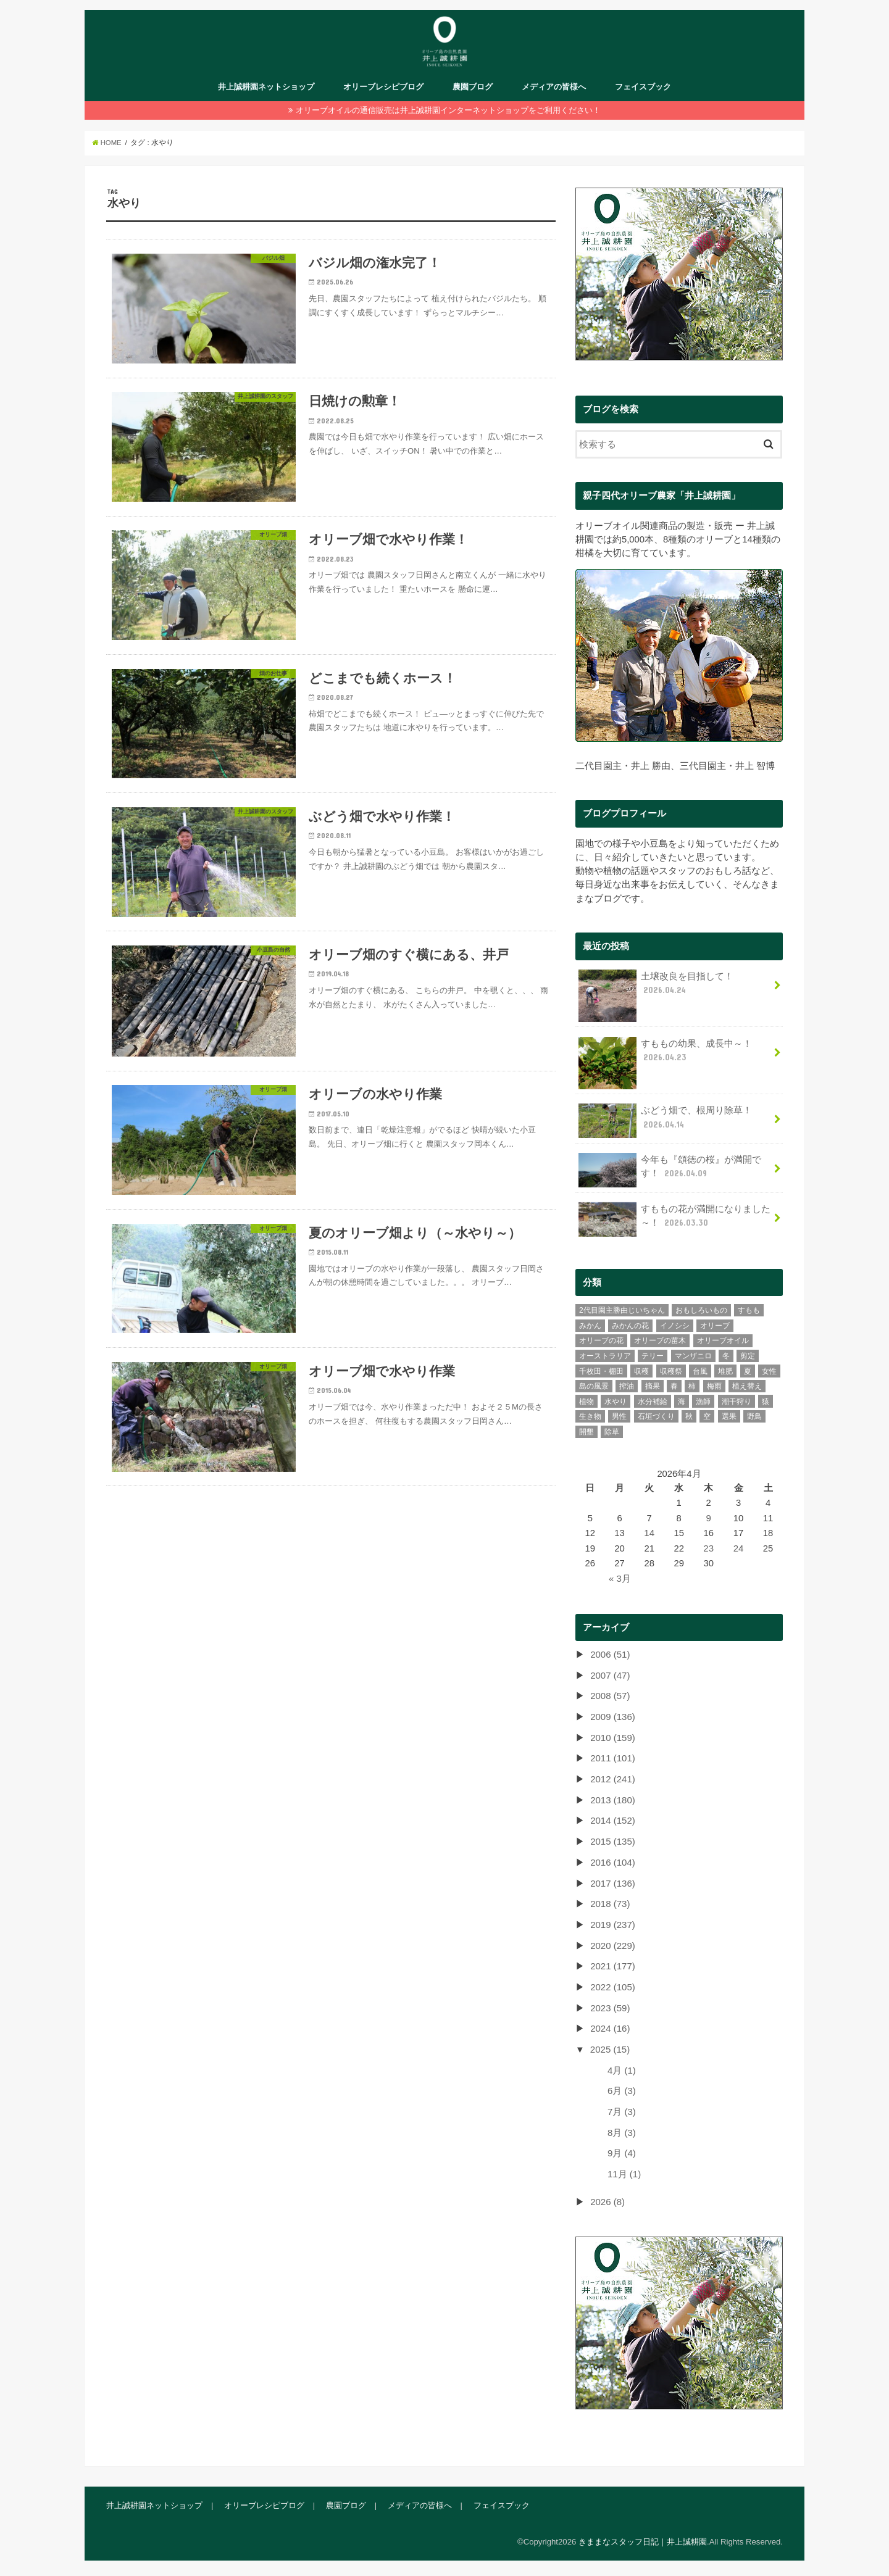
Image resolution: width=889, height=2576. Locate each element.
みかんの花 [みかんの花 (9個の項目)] (630, 1327)
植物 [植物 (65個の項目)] (586, 1403)
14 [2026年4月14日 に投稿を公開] (650, 1535)
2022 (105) (612, 1985)
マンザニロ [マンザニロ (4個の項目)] (693, 1357)
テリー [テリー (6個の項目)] (652, 1357)
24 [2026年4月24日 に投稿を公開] (738, 1550)
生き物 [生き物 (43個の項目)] (590, 1418)
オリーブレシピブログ (383, 90)
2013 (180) (612, 1800)
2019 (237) (612, 1923)
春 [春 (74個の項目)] (674, 1388)
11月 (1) (624, 2170)
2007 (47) (609, 1676)
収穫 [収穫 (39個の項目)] (641, 1373)
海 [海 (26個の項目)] (681, 1403)
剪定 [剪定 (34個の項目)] (747, 1357)
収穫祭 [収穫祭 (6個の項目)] (671, 1373)
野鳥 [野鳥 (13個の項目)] (754, 1418)
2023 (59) (609, 2006)
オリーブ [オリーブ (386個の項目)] (715, 1327)
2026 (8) (607, 2198)
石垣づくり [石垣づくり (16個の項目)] (656, 1418)
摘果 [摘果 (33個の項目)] (652, 1388)
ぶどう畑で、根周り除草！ (665, 1123)
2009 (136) (612, 1717)
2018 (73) (609, 1903)
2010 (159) (612, 1738)
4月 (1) (621, 2067)
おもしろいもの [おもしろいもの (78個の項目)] (701, 1312)
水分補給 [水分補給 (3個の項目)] (652, 1403)
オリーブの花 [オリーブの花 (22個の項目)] (601, 1342)
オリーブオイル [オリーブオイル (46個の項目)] (723, 1342)
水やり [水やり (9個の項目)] (615, 1403)
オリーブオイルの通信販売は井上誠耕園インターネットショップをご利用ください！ (448, 113)
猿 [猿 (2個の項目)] (765, 1403)
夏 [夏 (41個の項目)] (747, 1373)
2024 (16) (609, 2026)
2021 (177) (612, 1964)
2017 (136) (612, 1882)
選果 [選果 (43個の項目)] (729, 1418)
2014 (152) (612, 1821)
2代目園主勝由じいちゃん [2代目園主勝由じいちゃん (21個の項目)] (622, 1312)
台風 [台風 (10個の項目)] (700, 1373)
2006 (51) (609, 1656)
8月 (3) (621, 2129)
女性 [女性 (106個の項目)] (769, 1373)
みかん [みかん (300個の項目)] (590, 1327)
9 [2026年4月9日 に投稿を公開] (708, 1520)
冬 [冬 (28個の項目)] (726, 1357)
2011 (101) (612, 1759)
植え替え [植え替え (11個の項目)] (747, 1388)
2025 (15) (609, 2046)
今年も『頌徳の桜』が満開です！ (669, 1172)
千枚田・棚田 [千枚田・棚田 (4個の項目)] (601, 1373)
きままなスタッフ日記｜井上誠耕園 (642, 2536)
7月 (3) (621, 2108)
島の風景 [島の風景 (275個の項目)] (594, 1388)
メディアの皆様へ (554, 90)
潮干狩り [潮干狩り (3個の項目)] (736, 1403)
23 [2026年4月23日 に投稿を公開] (709, 1550)
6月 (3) (621, 2088)
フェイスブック (643, 90)
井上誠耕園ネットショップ (266, 90)
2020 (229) (612, 1944)
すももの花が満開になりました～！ (674, 1221)
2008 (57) (609, 1697)
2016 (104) (612, 1861)
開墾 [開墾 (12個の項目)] (586, 1433)
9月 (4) (621, 2149)
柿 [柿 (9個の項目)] (692, 1388)
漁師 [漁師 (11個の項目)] (703, 1403)
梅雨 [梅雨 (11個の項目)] (714, 1388)
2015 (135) (612, 1841)
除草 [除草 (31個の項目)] (611, 1433)
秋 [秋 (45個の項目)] (689, 1418)
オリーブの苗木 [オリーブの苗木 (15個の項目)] (660, 1342)
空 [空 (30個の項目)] (707, 1418)
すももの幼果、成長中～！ (665, 1057)
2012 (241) (612, 1779)
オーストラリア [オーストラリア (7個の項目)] (605, 1357)
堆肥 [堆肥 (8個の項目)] (725, 1373)
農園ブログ (473, 90)
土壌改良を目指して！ (655, 990)
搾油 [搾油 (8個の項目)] (626, 1388)
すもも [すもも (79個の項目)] (749, 1312)
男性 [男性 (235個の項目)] (619, 1418)
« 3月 (620, 1580)
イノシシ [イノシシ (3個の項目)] (675, 1327)
